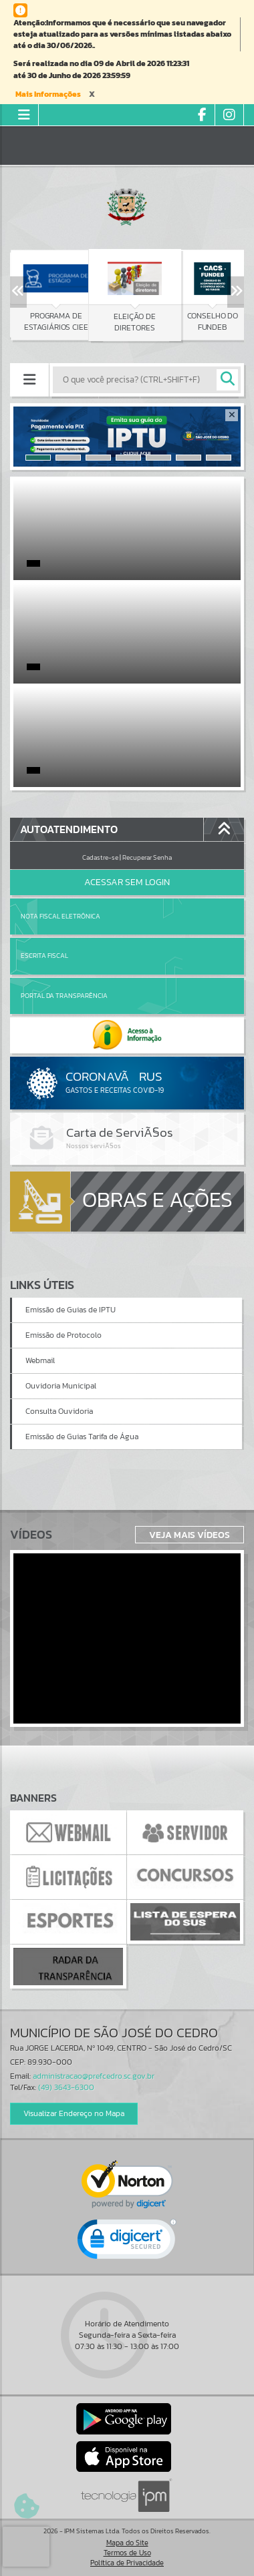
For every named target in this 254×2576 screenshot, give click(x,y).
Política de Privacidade (127, 2562)
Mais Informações (48, 94)
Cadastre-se (100, 857)
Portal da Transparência (64, 996)
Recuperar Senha (147, 857)
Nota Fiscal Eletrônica (60, 916)
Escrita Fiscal (44, 956)
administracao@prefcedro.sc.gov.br (93, 2076)
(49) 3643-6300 (66, 2087)
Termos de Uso (127, 2552)
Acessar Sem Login (127, 882)
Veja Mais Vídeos (189, 1534)
